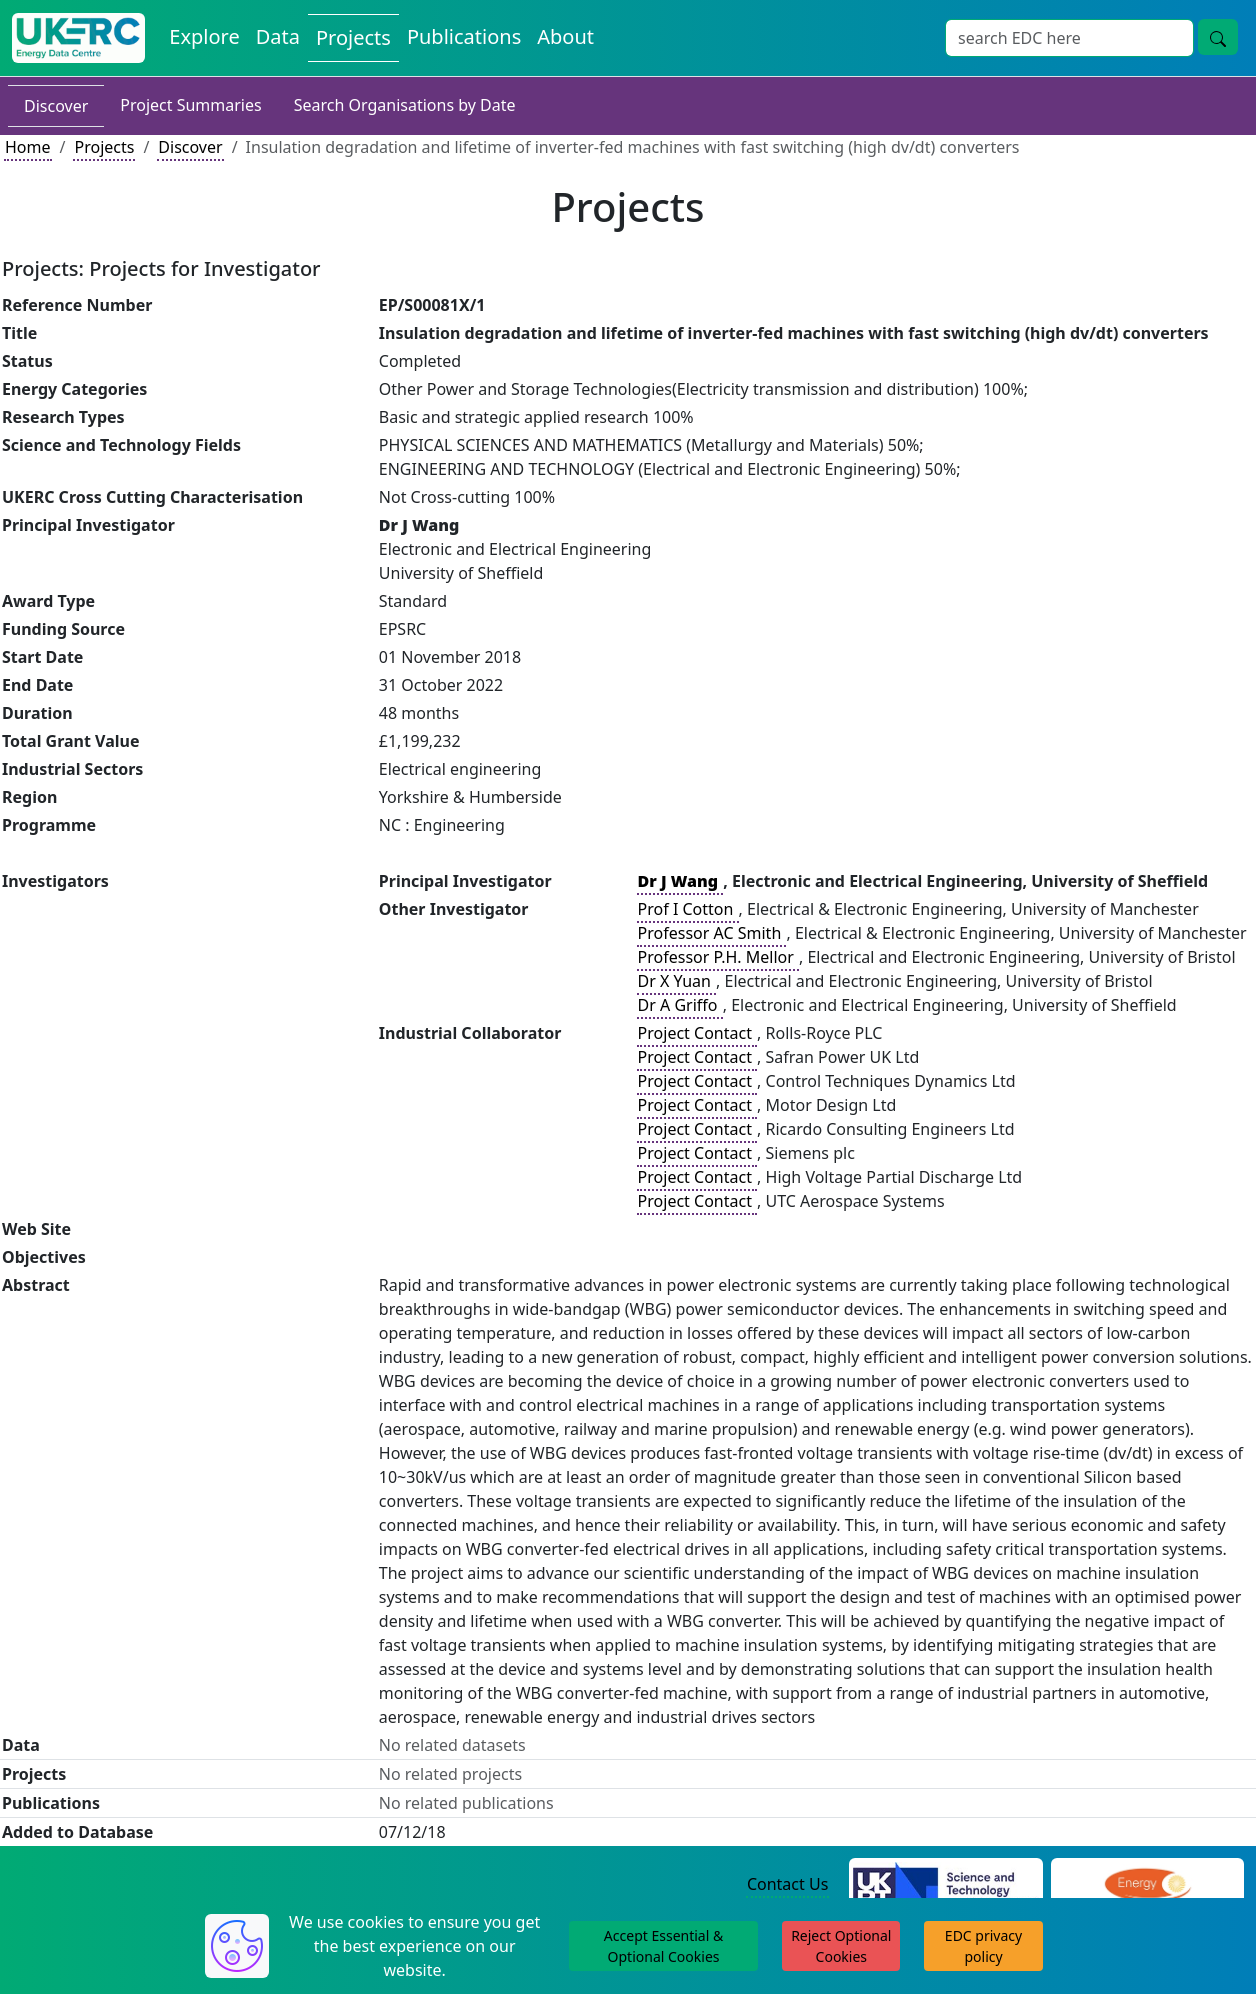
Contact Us (787, 1884)
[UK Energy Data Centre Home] (78, 38)
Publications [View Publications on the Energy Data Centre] (464, 36)
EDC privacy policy (983, 1946)
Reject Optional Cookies (841, 1946)
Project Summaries (190, 105)
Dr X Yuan (676, 981)
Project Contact (697, 1033)
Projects (104, 147)
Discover (56, 106)
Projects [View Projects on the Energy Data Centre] (353, 37)
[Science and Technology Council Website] (945, 1885)
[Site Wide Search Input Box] (1069, 38)
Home (28, 147)
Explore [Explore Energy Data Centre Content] (204, 36)
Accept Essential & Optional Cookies (663, 1946)
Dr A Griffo (680, 1005)
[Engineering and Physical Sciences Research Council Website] (1147, 1885)
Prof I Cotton (688, 909)
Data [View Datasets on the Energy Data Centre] (278, 36)
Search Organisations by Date (405, 105)
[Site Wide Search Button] (1218, 37)
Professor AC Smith (712, 933)
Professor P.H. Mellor (718, 957)
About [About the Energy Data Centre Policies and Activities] (565, 36)
